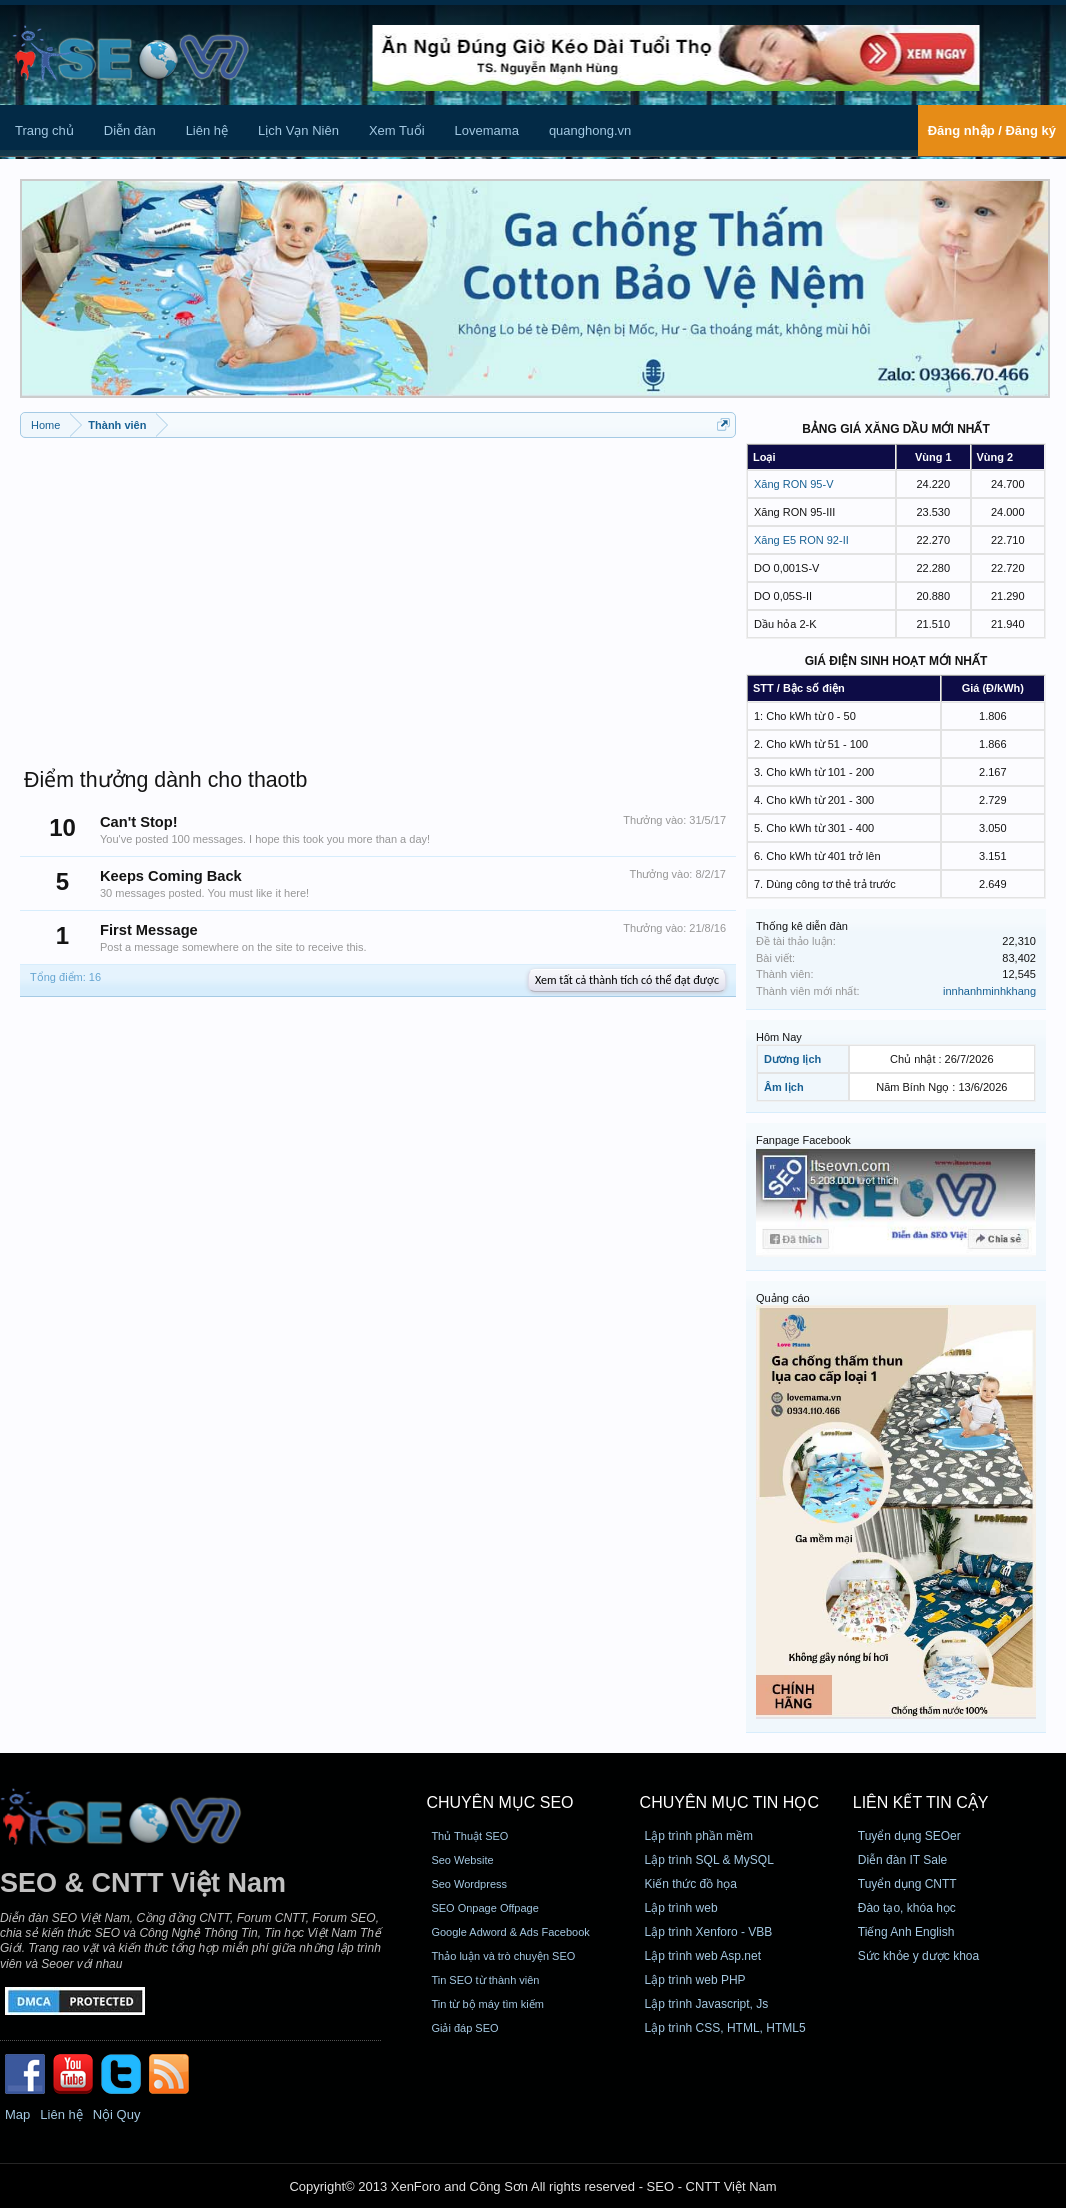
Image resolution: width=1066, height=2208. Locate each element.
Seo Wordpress (469, 1884)
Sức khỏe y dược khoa (918, 1956)
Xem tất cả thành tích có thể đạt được (627, 980)
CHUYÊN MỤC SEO (499, 1802)
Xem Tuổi (397, 130)
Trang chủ (44, 130)
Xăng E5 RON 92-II (801, 540)
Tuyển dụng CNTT (907, 1884)
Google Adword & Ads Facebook (510, 1932)
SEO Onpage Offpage (484, 1908)
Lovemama (487, 130)
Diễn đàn (130, 130)
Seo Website (462, 1860)
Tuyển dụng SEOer (909, 1836)
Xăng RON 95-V (793, 484)
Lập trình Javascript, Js (707, 2004)
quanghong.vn (590, 130)
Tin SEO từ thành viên (485, 1980)
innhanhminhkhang (989, 991)
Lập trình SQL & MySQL (709, 1860)
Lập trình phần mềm (699, 1836)
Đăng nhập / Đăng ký (992, 130)
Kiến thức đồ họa (691, 1884)
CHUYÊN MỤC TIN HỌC (729, 1802)
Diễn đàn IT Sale (903, 1860)
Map (17, 2114)
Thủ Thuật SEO (469, 1836)
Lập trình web (681, 1908)
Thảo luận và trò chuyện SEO (503, 1956)
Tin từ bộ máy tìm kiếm (487, 2004)
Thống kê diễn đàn (802, 926)
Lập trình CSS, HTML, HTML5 (725, 2028)
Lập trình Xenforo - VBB (709, 1932)
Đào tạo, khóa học (907, 1908)
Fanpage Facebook (803, 1140)
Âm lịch (784, 1087)
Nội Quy (117, 2114)
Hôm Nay (779, 1037)
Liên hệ (207, 130)
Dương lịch (792, 1059)
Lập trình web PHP (695, 1980)
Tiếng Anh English (906, 1932)
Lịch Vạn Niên (298, 130)
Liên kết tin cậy (921, 1802)
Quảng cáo (783, 1298)
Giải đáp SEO (464, 2028)
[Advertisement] (378, 593)
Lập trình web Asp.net (703, 1956)
